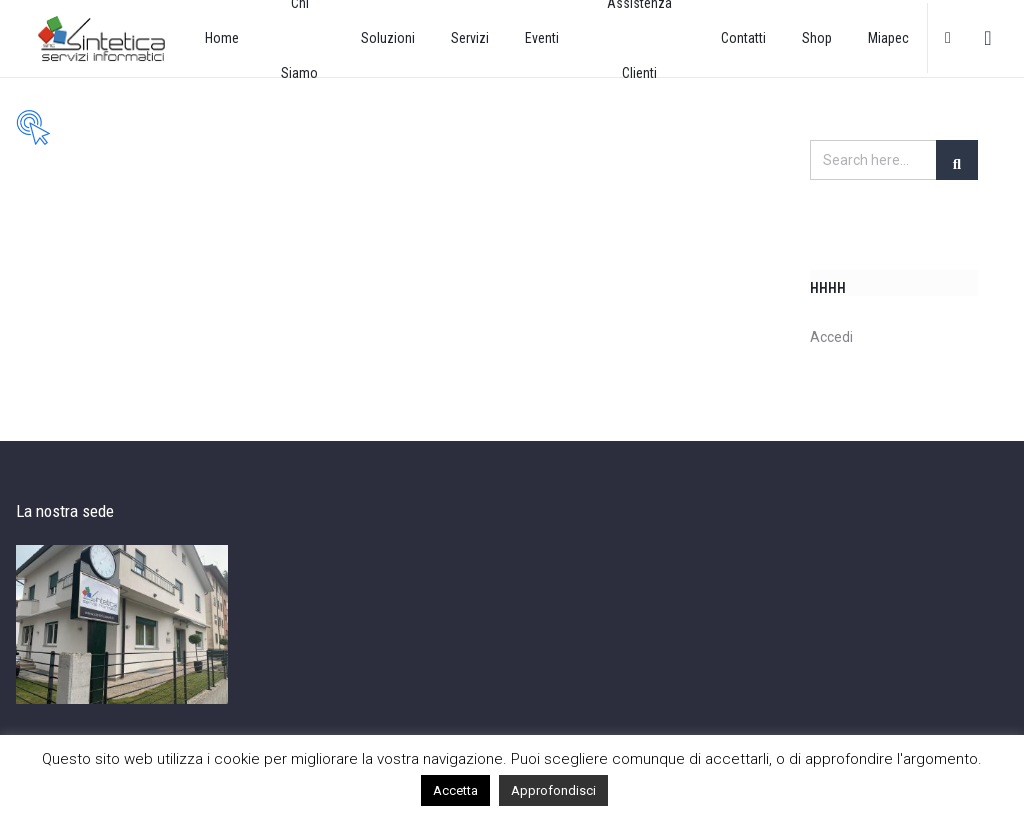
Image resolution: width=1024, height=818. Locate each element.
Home (222, 38)
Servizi (470, 38)
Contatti (743, 38)
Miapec (888, 38)
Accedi (831, 337)
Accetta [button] (455, 790)
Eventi (542, 38)
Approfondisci (553, 790)
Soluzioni (388, 38)
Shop (817, 38)
